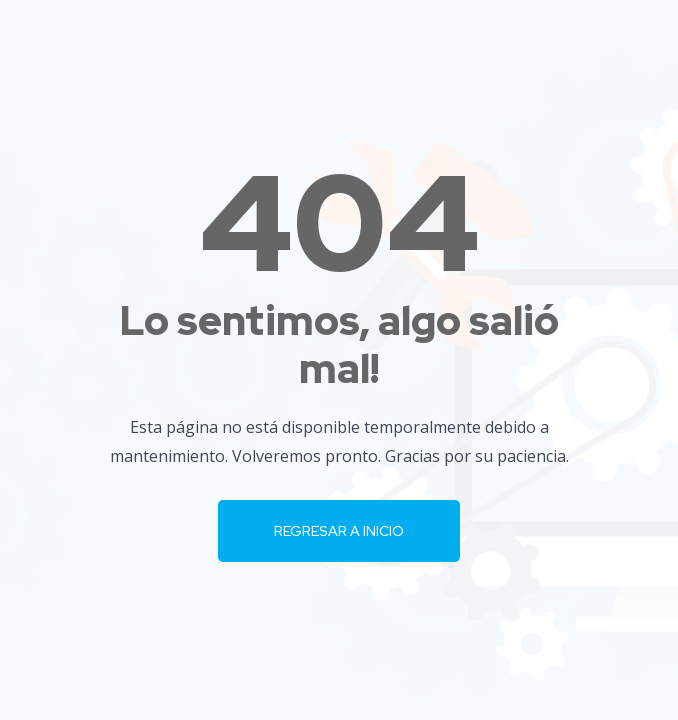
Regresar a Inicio (339, 531)
